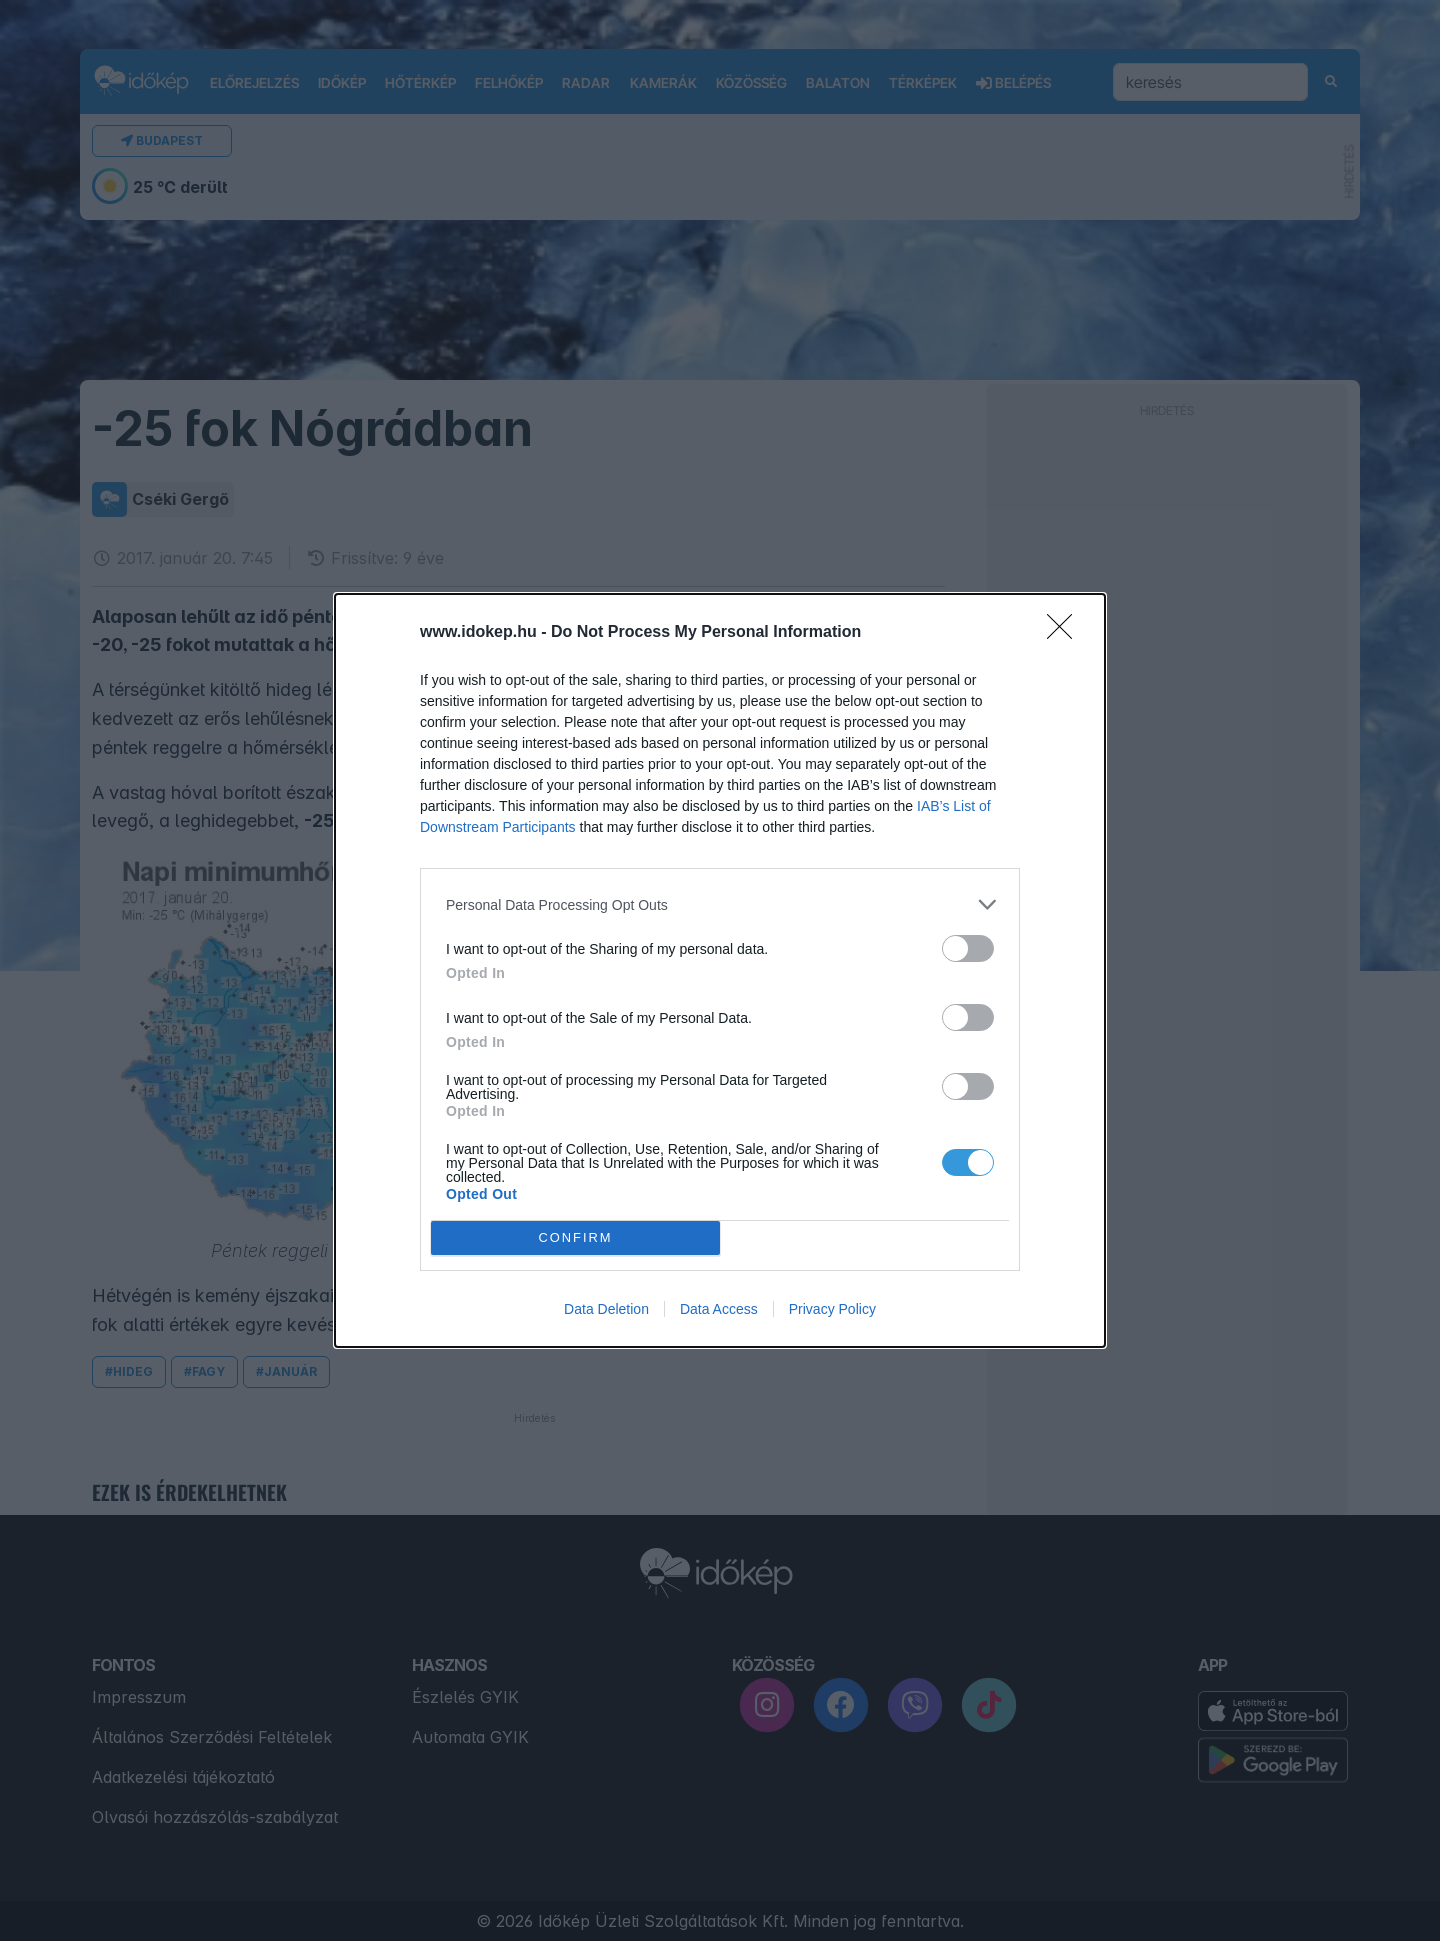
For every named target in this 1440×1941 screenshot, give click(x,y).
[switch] (968, 948)
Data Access (719, 1309)
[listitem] (720, 904)
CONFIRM (575, 1238)
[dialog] (720, 970)
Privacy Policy (832, 1309)
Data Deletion (606, 1309)
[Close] (1066, 633)
